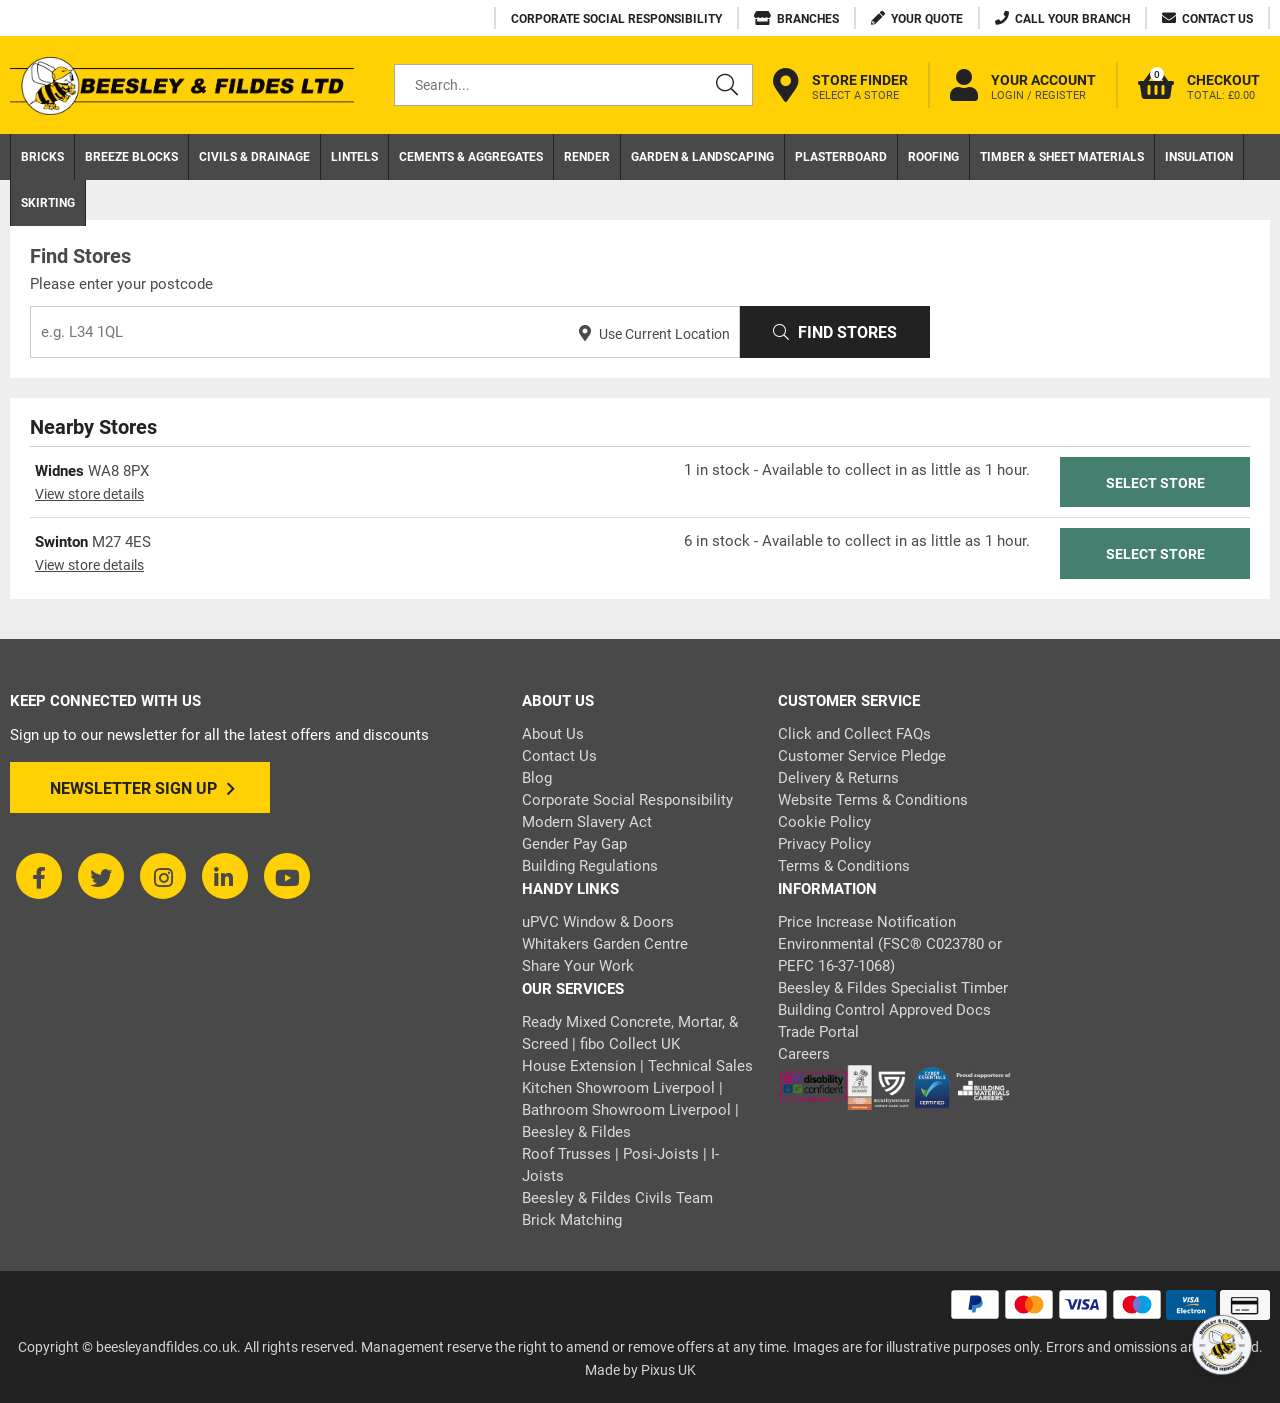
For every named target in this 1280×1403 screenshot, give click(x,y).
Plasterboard (841, 157)
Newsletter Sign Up (142, 789)
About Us (553, 734)
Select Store (1155, 483)
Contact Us (559, 756)
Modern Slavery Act (587, 822)
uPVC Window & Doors (598, 922)
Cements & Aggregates (471, 157)
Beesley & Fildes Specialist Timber (893, 988)
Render (587, 157)
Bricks (42, 157)
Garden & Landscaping (702, 157)
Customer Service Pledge (862, 756)
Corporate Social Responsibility (627, 800)
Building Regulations (590, 866)
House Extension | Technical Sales (637, 1066)
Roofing (933, 157)
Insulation (1199, 157)
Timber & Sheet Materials (1062, 157)
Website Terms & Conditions (873, 800)
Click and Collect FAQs (854, 734)
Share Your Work (578, 966)
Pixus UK (668, 1370)
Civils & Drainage (254, 157)
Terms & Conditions (844, 866)
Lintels (354, 157)
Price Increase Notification (867, 922)
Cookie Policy (824, 822)
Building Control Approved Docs (884, 1010)
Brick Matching (572, 1220)
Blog (537, 778)
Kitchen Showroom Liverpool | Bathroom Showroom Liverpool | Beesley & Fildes (630, 1110)
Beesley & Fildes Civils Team (617, 1198)
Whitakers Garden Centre (605, 944)
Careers (804, 1054)
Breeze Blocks (131, 157)
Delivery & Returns (838, 778)
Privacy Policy (824, 844)
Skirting (48, 203)
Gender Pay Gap (574, 844)
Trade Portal (818, 1032)
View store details (89, 494)
